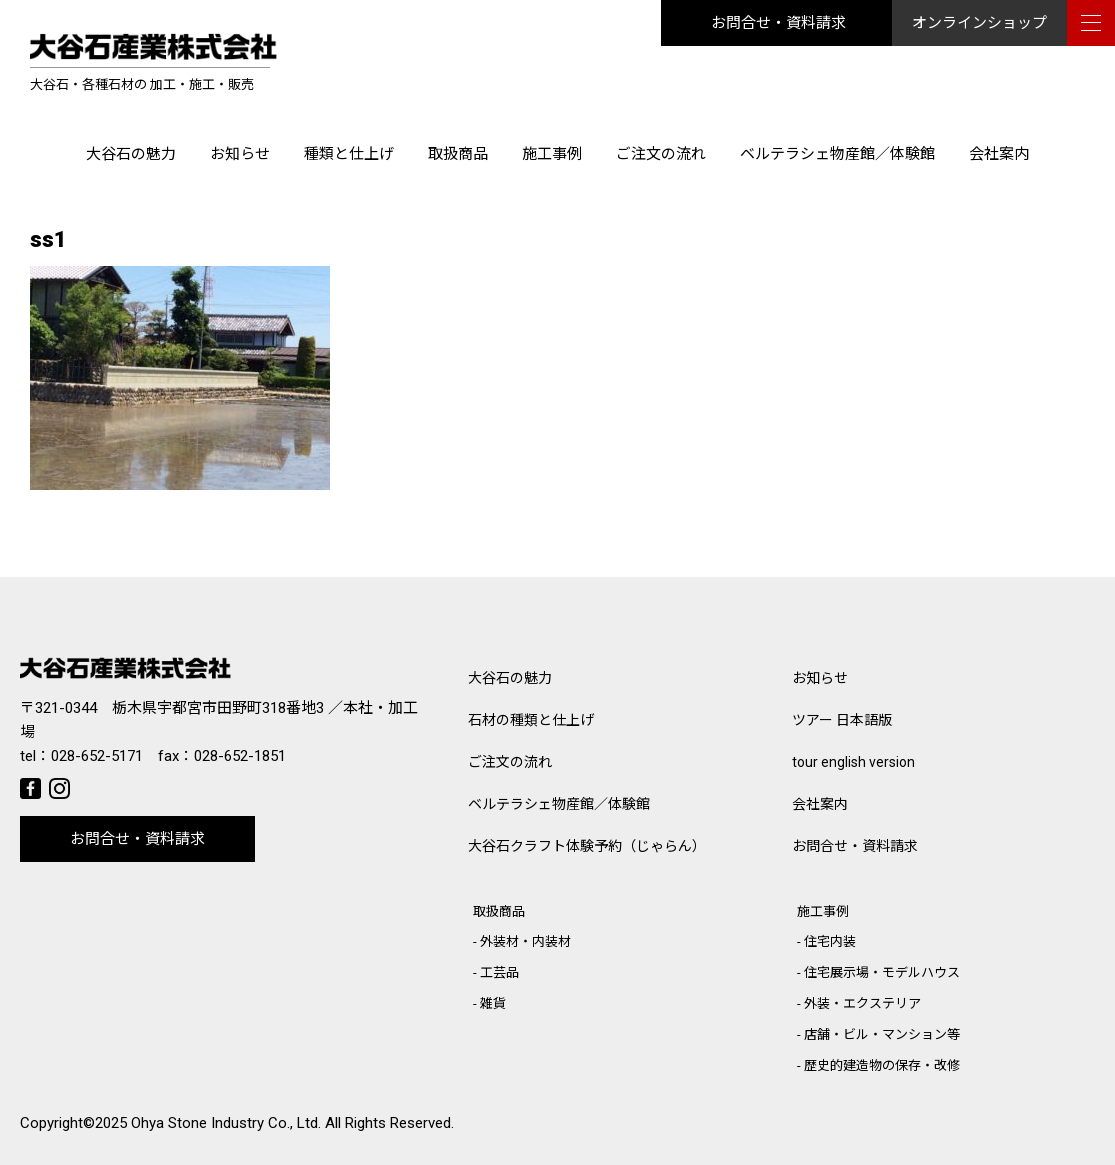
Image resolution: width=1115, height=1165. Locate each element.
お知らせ (240, 154)
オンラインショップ (979, 23)
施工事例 (552, 154)
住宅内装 (830, 941)
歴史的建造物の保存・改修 (882, 1065)
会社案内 (999, 154)
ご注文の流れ (661, 154)
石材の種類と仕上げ (531, 720)
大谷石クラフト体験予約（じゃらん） (587, 846)
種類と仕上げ (349, 154)
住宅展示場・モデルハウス (882, 972)
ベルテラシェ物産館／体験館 (837, 154)
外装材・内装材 (525, 941)
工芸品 (499, 972)
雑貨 (493, 1003)
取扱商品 (458, 154)
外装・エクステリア (862, 1003)
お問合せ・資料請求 (778, 23)
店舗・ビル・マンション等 (882, 1034)
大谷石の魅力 (131, 154)
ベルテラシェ (559, 804)
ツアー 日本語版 (842, 720)
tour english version (853, 762)
